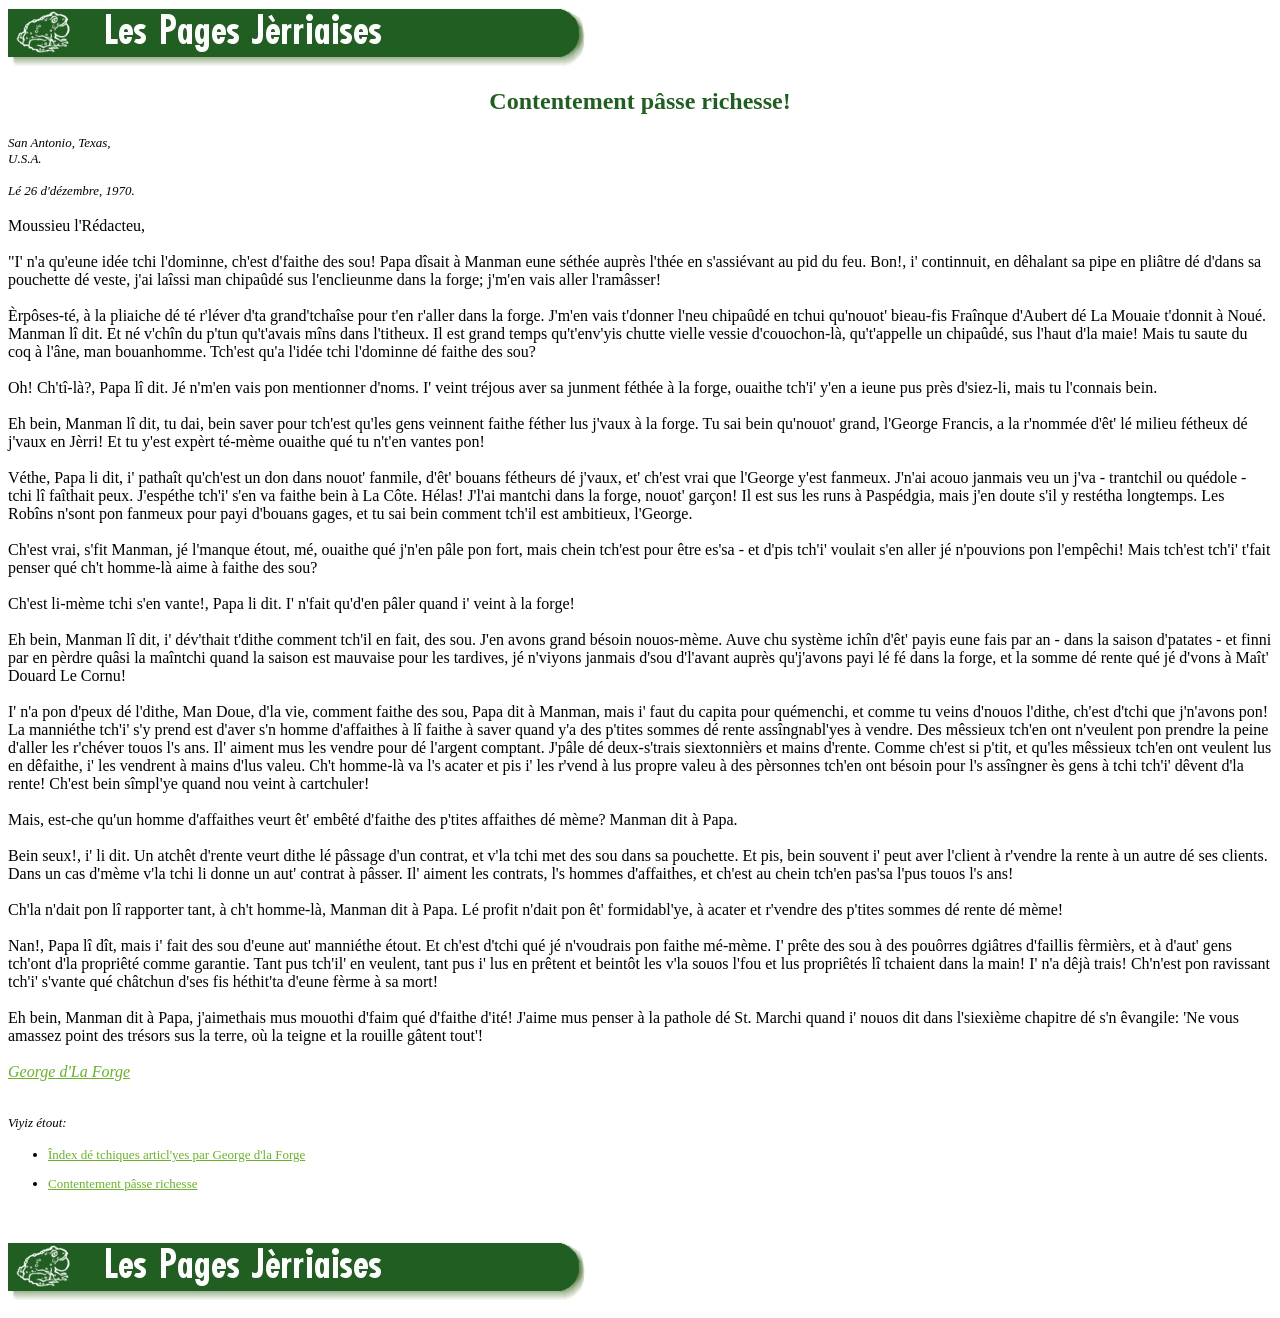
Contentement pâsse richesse (122, 1183)
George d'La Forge (69, 1071)
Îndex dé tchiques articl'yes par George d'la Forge (176, 1154)
